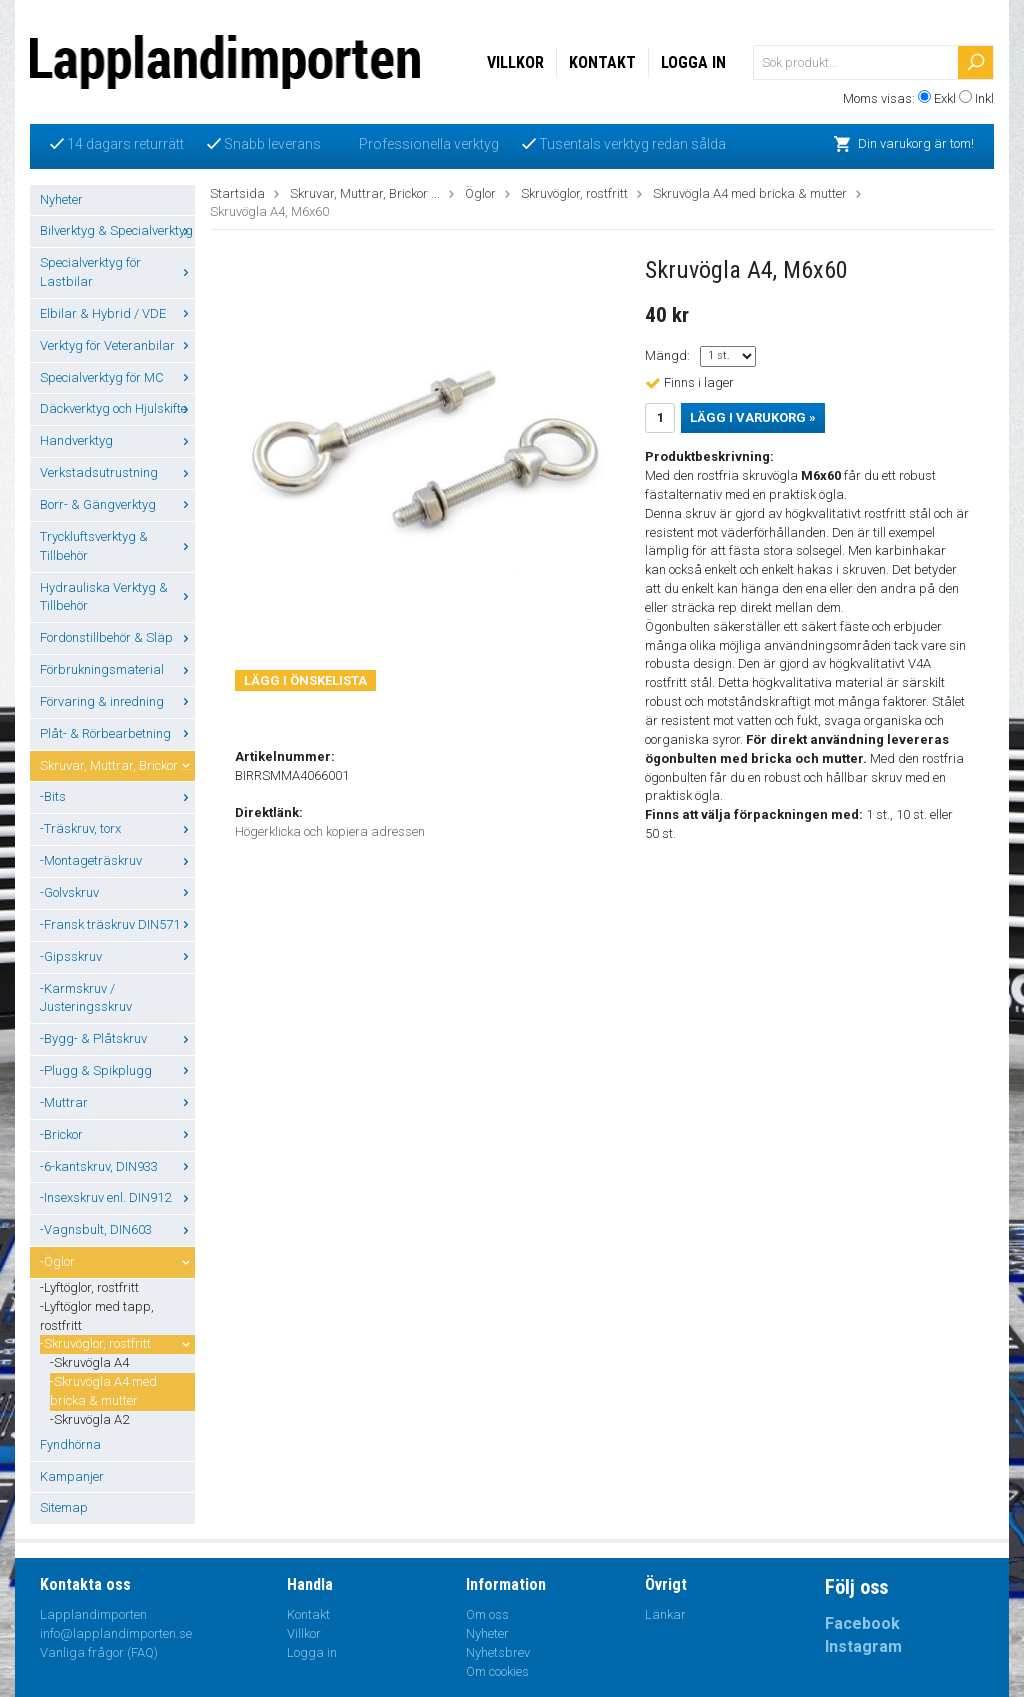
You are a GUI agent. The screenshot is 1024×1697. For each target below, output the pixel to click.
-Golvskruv (117, 892)
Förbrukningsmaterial (117, 669)
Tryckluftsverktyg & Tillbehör (117, 546)
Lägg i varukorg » (753, 417)
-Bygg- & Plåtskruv (117, 1038)
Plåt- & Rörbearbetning (117, 733)
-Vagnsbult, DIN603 (117, 1229)
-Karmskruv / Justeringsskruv (86, 998)
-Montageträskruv (117, 860)
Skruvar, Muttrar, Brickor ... (117, 765)
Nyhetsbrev (498, 1652)
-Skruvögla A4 (89, 1362)
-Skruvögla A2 (89, 1419)
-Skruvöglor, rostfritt (117, 1343)
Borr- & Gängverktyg (117, 504)
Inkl (984, 98)
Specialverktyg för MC (117, 377)
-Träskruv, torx (117, 828)
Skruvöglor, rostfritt (574, 193)
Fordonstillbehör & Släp (117, 637)
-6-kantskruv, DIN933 (117, 1166)
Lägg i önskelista (305, 680)
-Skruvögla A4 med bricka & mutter (103, 1391)
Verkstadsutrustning (117, 472)
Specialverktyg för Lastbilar (117, 272)
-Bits (117, 796)
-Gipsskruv (117, 956)
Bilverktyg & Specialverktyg (117, 230)
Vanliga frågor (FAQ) (99, 1652)
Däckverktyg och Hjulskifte (117, 408)
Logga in (693, 62)
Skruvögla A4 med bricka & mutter (750, 193)
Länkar (665, 1614)
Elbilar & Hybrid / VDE (117, 313)
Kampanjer (72, 1476)
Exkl (945, 98)
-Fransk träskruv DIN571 (117, 924)
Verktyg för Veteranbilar (117, 345)
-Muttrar (117, 1102)
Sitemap (64, 1507)
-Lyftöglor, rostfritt (89, 1287)
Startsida (237, 193)
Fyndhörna (70, 1444)
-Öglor (117, 1261)
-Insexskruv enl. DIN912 (117, 1197)
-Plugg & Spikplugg (117, 1070)
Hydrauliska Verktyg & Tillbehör (117, 597)
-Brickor (117, 1134)
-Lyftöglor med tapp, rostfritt (97, 1316)
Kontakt (602, 62)
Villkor (515, 62)
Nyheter (61, 199)
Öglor (480, 193)
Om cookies (497, 1671)
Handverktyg (117, 440)
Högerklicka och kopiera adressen (330, 831)
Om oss (487, 1614)
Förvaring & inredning (117, 701)
